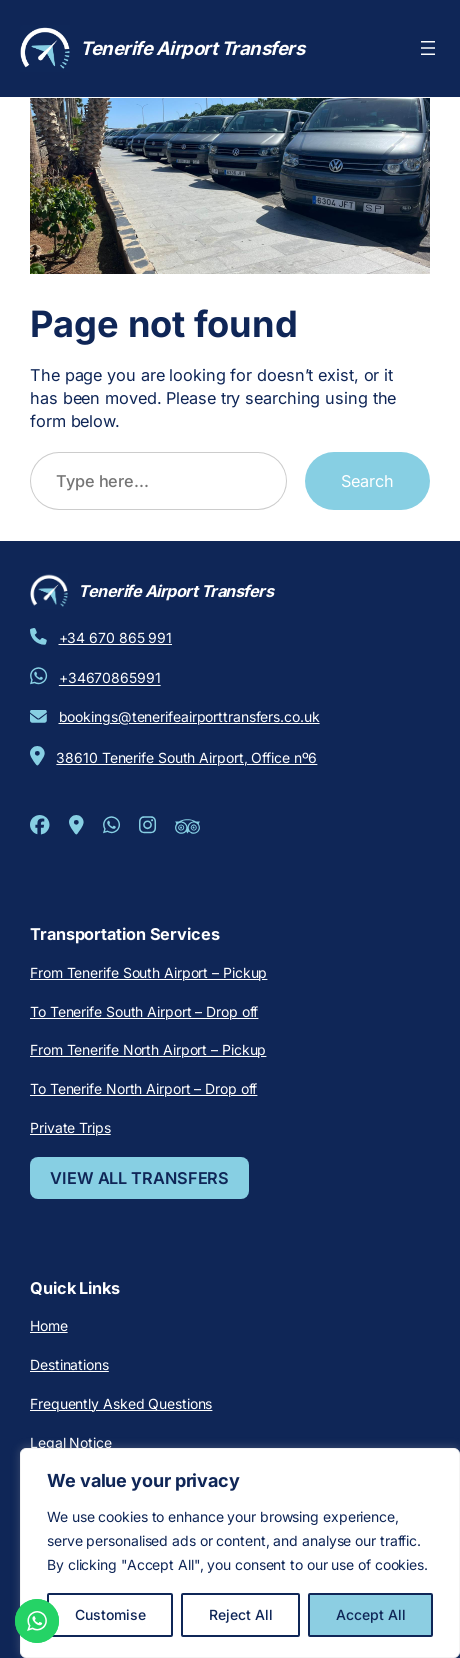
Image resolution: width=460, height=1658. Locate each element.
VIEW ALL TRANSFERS (139, 1178)
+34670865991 (110, 678)
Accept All (371, 1614)
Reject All (241, 1614)
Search (367, 481)
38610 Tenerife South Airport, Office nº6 (186, 757)
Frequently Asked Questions (121, 1403)
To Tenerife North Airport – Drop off (143, 1088)
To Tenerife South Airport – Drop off (144, 1011)
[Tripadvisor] (187, 832)
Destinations (69, 1364)
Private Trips (70, 1127)
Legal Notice (71, 1442)
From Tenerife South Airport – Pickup (148, 972)
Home (49, 1325)
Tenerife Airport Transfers (192, 48)
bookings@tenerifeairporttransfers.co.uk (189, 716)
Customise (110, 1614)
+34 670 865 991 (116, 637)
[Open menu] (428, 48)
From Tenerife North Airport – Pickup (148, 1049)
